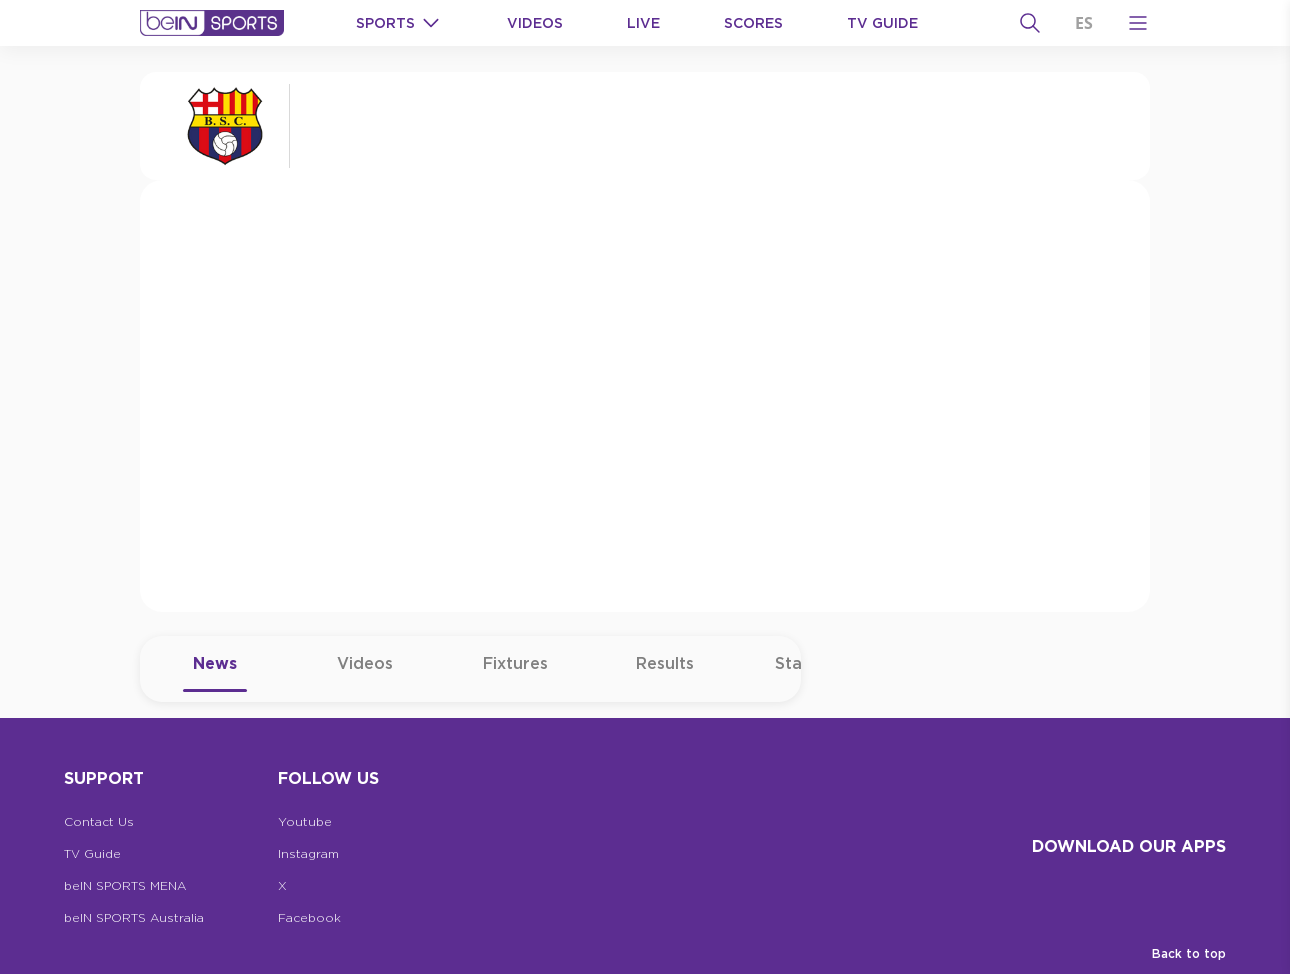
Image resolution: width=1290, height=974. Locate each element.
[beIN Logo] (212, 23)
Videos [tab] (365, 673)
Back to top (1189, 953)
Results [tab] (665, 673)
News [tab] (215, 673)
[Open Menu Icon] (1138, 23)
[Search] (1030, 23)
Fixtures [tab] (515, 673)
